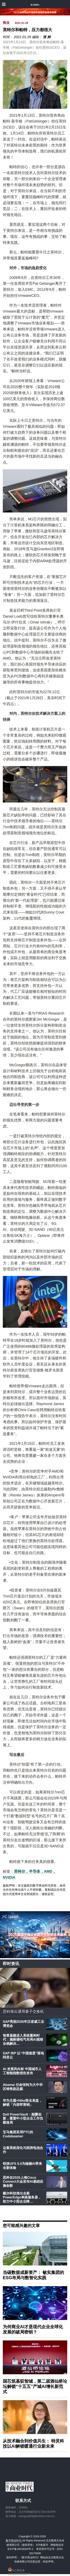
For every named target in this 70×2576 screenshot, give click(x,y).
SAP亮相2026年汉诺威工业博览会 (23, 2024)
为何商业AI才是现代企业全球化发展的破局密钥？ (33, 2329)
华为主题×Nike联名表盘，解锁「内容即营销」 (22, 2103)
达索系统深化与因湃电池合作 (23, 2150)
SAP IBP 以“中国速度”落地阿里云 (23, 2055)
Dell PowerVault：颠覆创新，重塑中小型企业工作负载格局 (23, 2118)
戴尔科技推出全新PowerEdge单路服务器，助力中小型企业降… (22, 2197)
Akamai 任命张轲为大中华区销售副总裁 (23, 2087)
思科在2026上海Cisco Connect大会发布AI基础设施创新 (23, 2182)
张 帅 (47, 37)
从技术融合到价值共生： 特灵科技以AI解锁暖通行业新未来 (33, 2443)
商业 (6, 23)
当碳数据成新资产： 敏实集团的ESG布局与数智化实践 (33, 2275)
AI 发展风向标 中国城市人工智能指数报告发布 (22, 2071)
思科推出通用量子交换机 (23, 2011)
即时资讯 (11, 1963)
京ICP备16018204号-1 (20, 2548)
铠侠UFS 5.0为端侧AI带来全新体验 (22, 2166)
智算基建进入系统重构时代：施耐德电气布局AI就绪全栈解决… (23, 2040)
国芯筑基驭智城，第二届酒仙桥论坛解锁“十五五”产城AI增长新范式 (35, 2386)
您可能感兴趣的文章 (21, 2225)
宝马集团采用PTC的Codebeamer (18, 2134)
